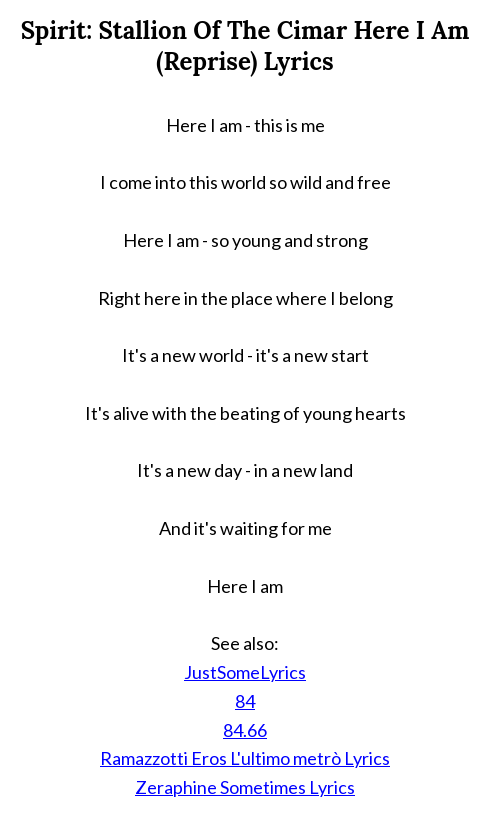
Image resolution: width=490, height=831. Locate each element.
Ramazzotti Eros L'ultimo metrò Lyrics (245, 758)
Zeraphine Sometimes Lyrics (245, 787)
